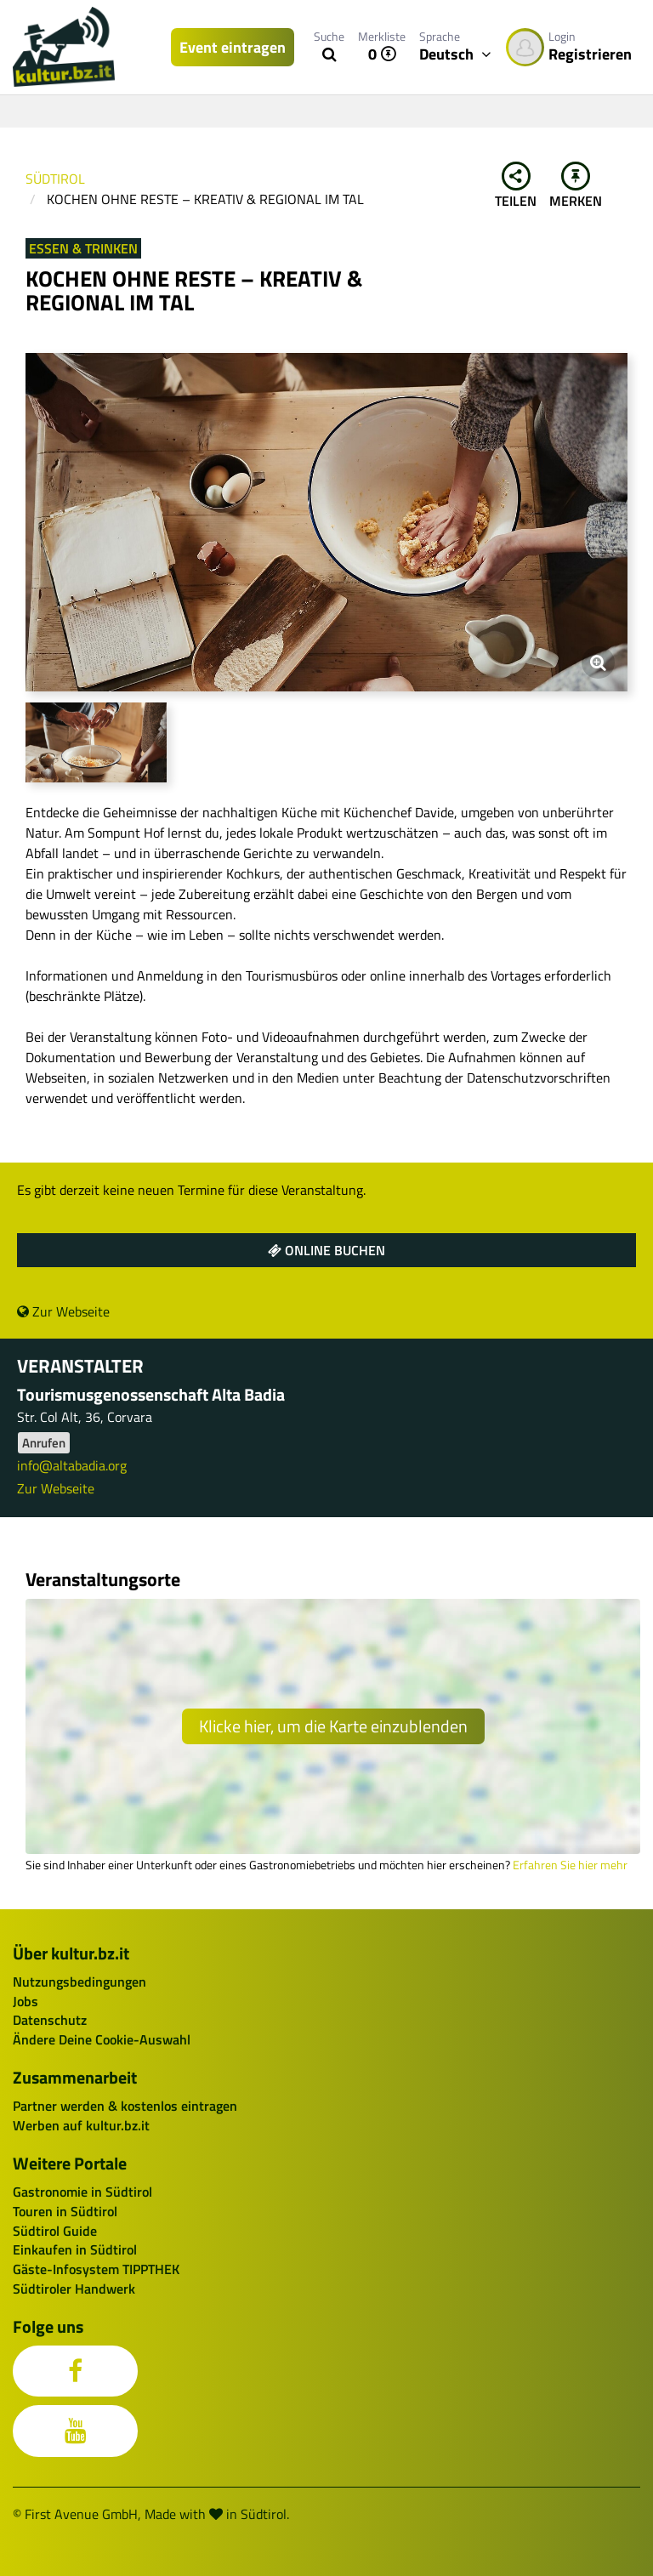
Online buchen (326, 1250)
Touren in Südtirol (65, 2211)
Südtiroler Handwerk (74, 2288)
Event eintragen (232, 47)
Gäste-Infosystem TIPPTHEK (96, 2269)
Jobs (25, 2001)
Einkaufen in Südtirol (75, 2249)
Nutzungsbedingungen (79, 1981)
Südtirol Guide (55, 2231)
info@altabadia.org (72, 1465)
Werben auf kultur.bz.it (81, 2125)
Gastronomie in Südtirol (82, 2191)
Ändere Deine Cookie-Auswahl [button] (101, 2039)
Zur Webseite (63, 1311)
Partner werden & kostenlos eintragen (125, 2105)
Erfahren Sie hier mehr (570, 1865)
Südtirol (55, 178)
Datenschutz (50, 2020)
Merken (575, 186)
